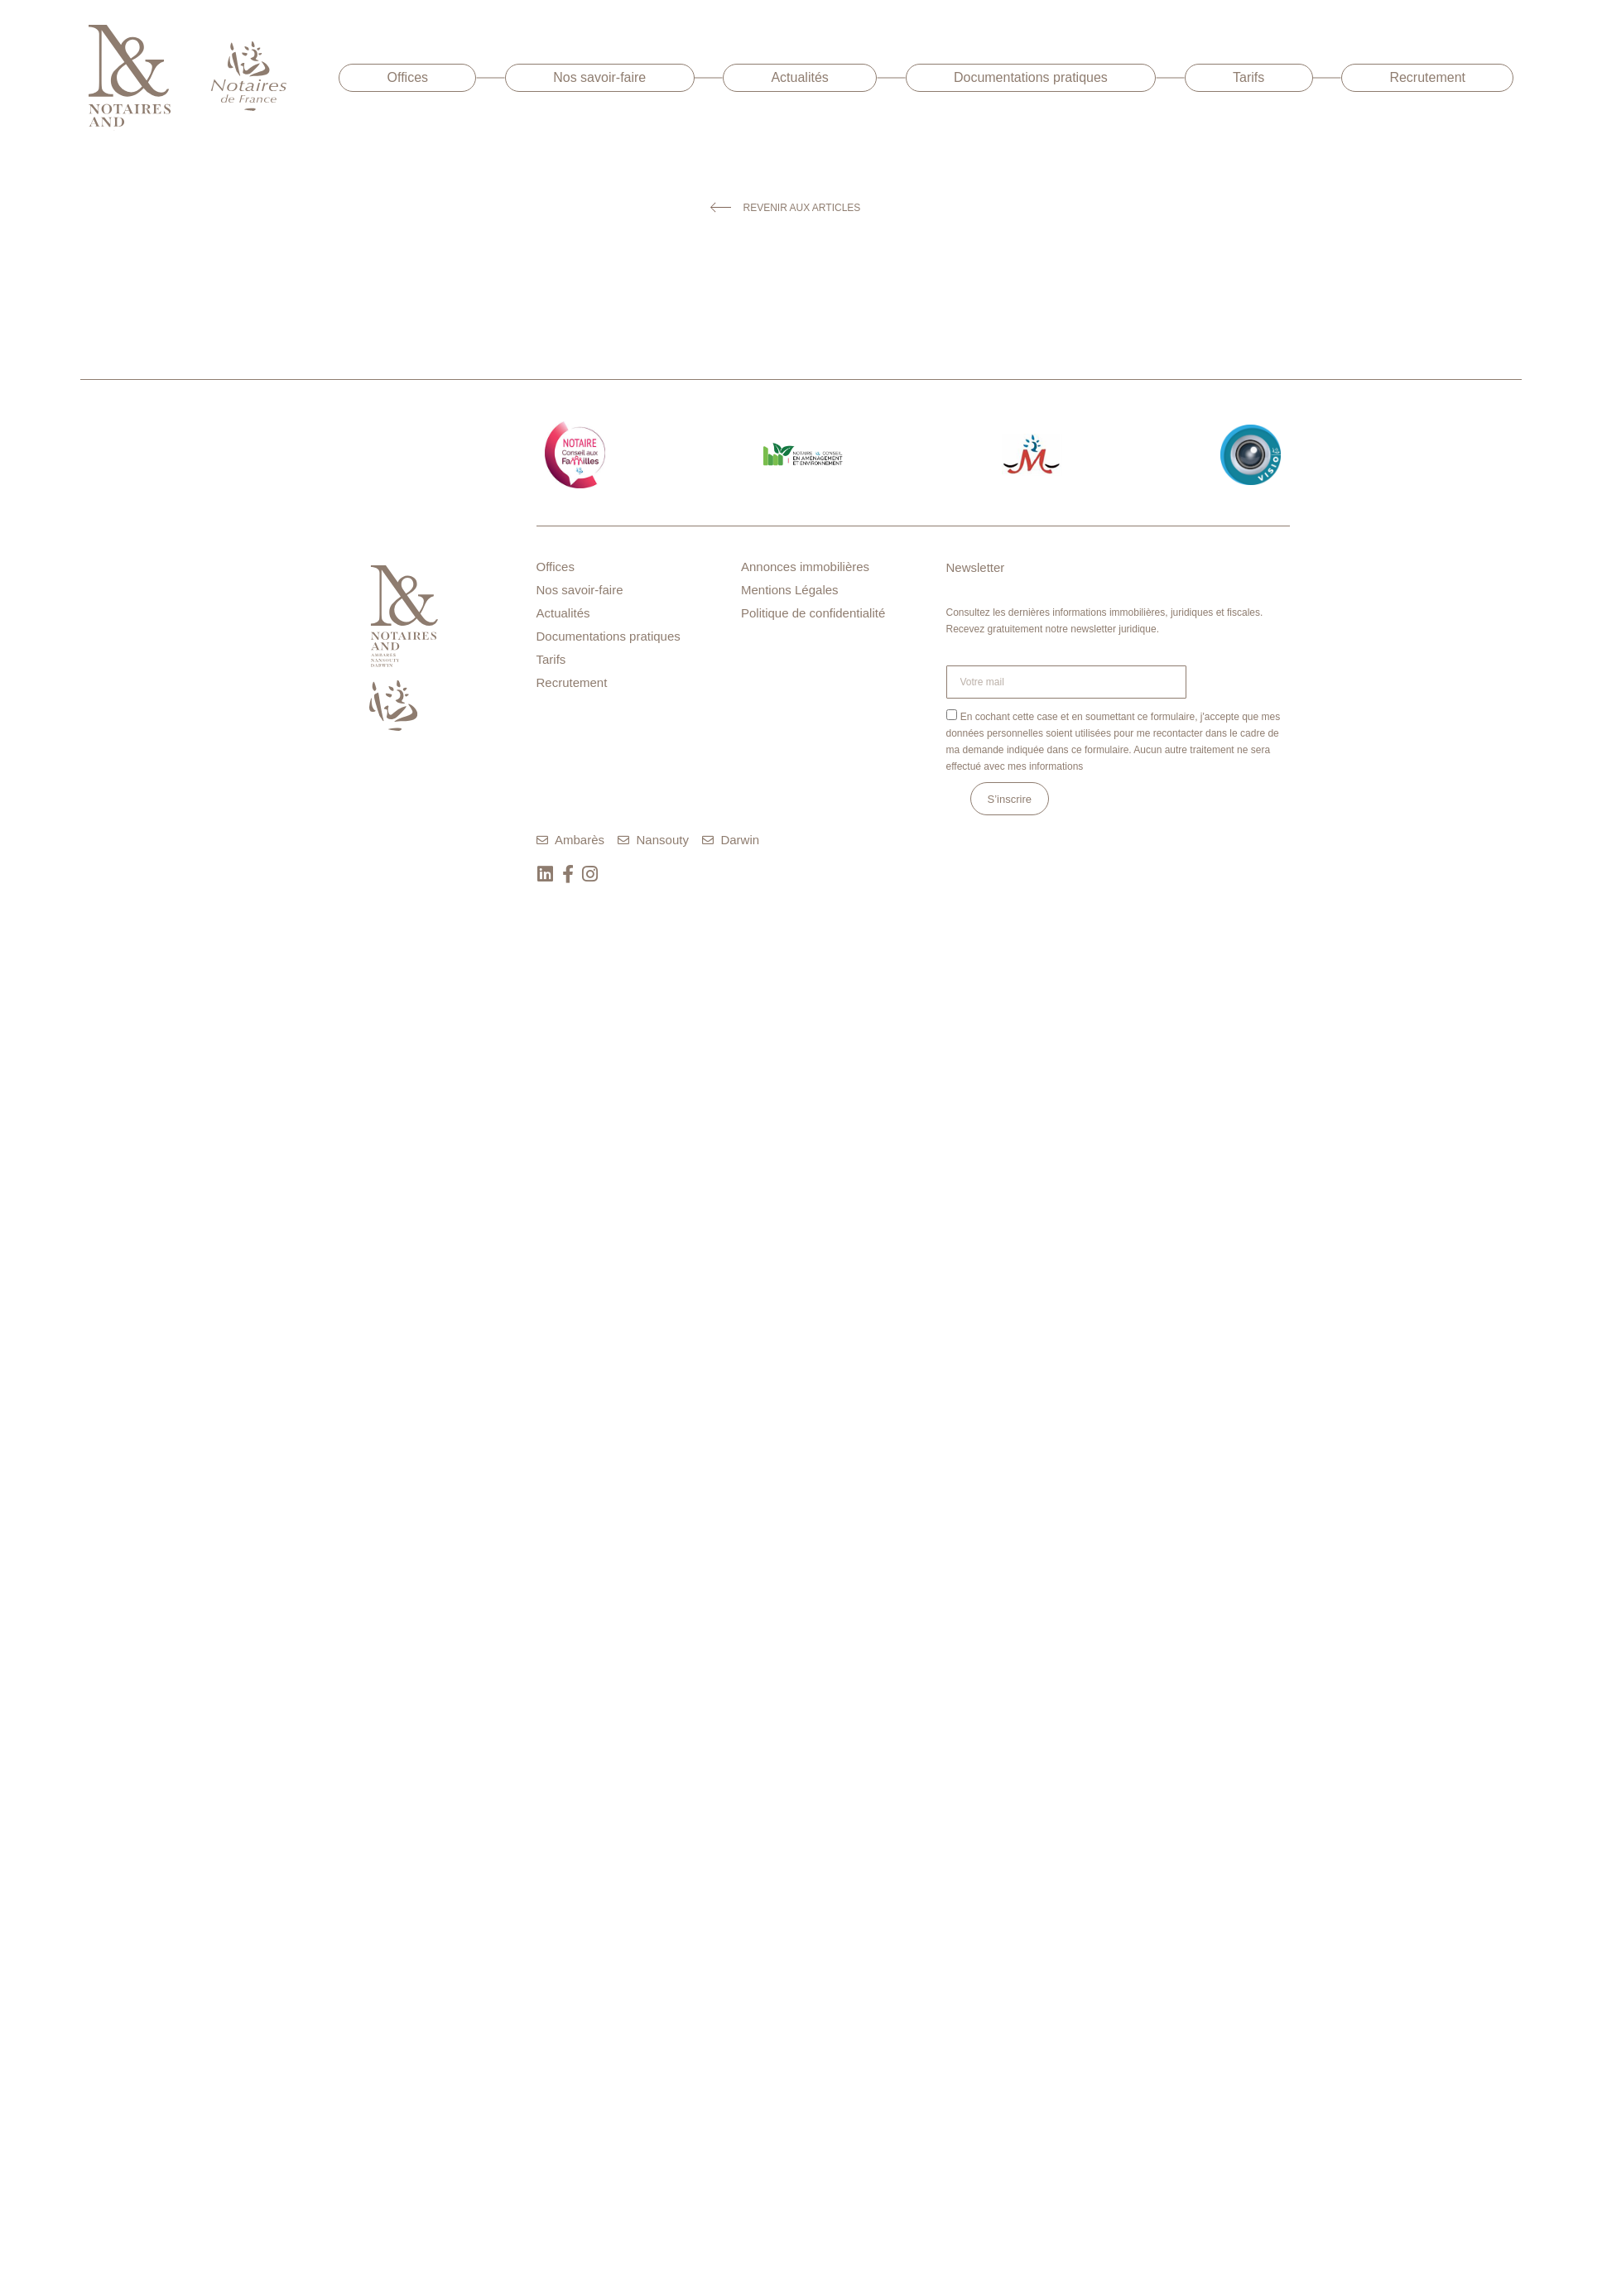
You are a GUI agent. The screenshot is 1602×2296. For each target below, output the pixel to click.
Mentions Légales (790, 590)
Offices (408, 77)
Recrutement (1427, 77)
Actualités (799, 77)
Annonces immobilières (805, 567)
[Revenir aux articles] (720, 207)
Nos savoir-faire (599, 77)
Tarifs (1248, 77)
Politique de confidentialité (813, 613)
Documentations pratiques (1031, 77)
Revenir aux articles (802, 208)
